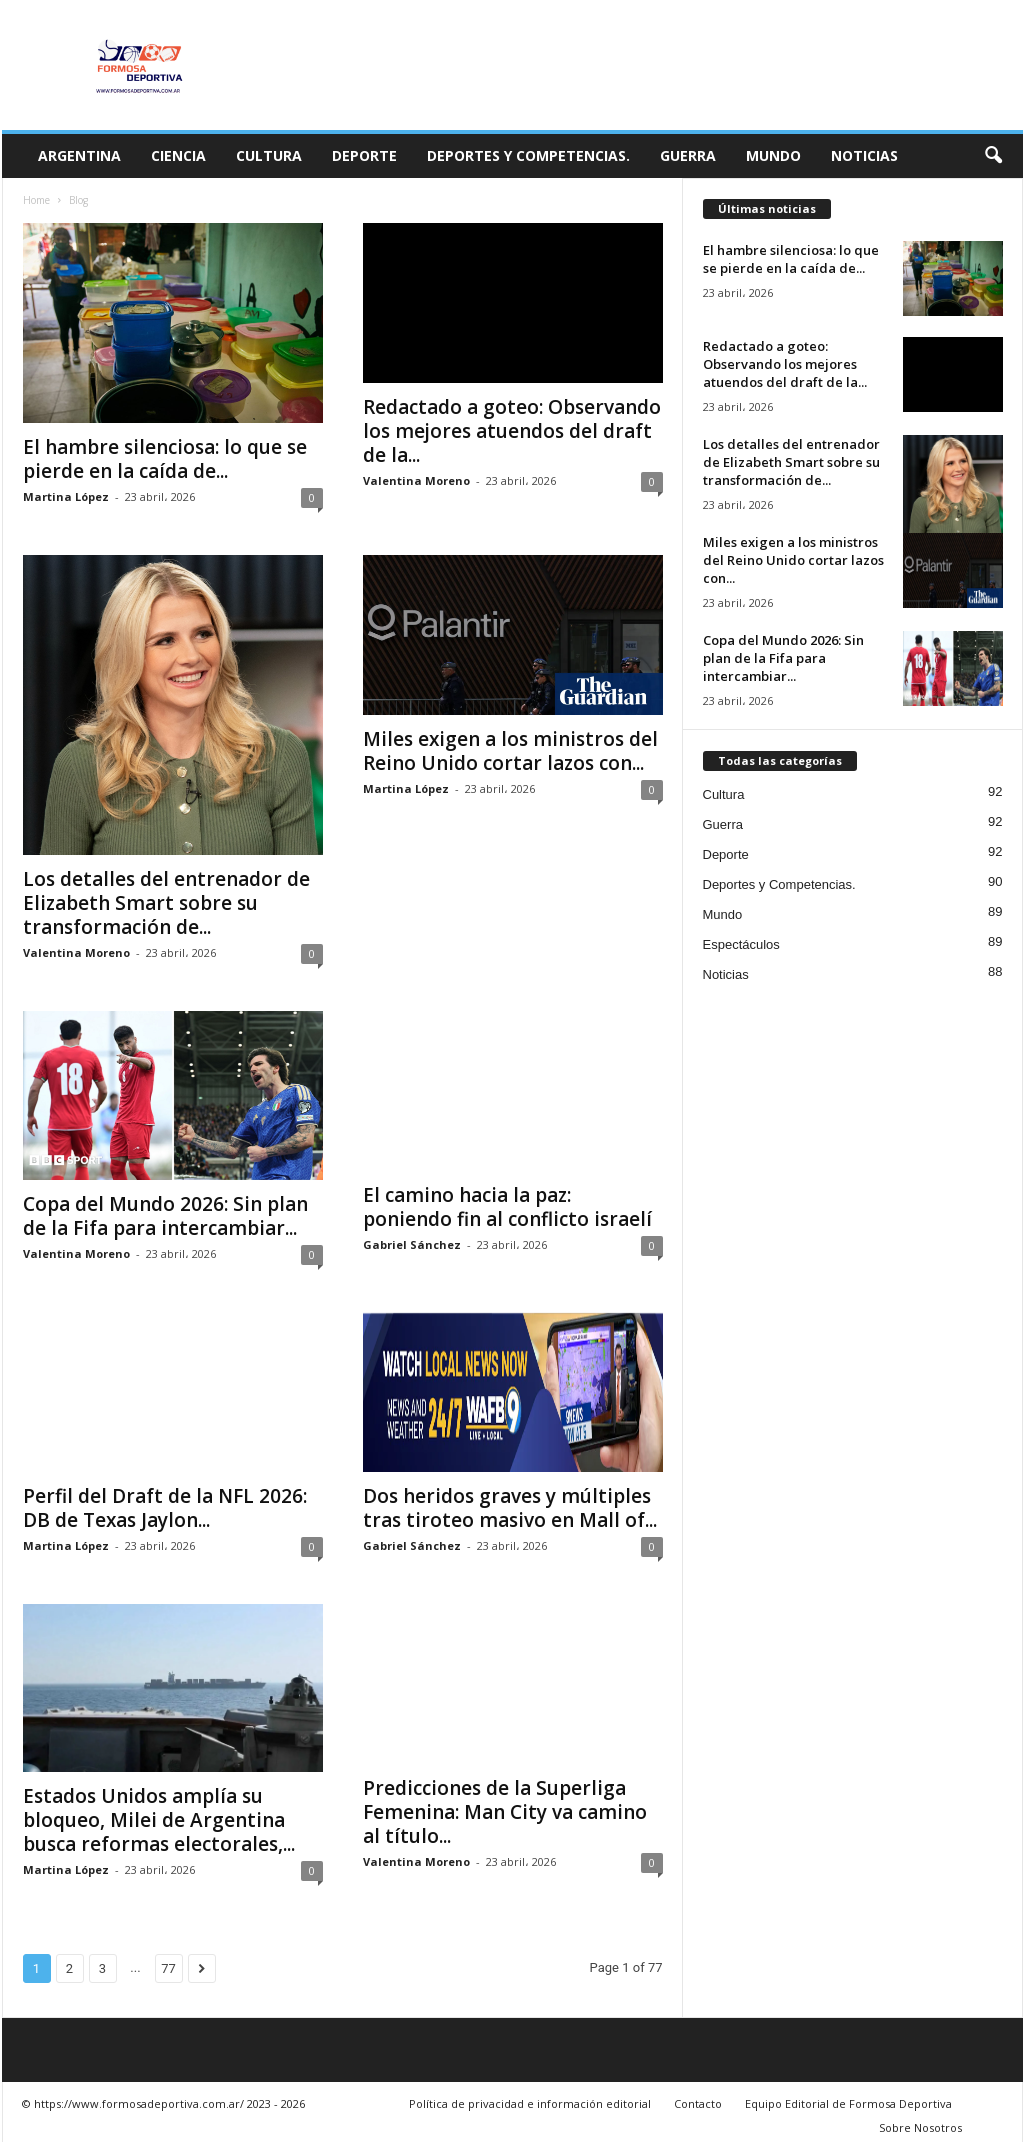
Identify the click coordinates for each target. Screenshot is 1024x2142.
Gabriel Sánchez (412, 1244)
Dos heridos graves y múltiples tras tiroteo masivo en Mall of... (510, 1508)
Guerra (688, 155)
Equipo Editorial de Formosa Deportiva (848, 2103)
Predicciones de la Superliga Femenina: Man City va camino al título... (505, 1812)
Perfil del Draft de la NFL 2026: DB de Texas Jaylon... (165, 1508)
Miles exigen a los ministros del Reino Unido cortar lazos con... (510, 751)
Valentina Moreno (416, 480)
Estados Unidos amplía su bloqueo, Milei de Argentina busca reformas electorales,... (159, 1820)
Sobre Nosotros (920, 2127)
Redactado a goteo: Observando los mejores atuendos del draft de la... (512, 431)
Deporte (364, 155)
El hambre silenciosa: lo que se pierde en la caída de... (165, 459)
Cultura (269, 155)
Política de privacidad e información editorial (530, 2103)
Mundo (773, 155)
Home (36, 200)
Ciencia (178, 155)
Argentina (79, 155)
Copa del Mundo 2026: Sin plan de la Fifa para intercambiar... (165, 1216)
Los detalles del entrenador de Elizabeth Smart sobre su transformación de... (166, 903)
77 (168, 1968)
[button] (993, 156)
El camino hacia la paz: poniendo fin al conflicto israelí (507, 1207)
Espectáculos (741, 944)
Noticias (864, 155)
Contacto (698, 2103)
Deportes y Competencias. (528, 155)
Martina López (66, 496)
